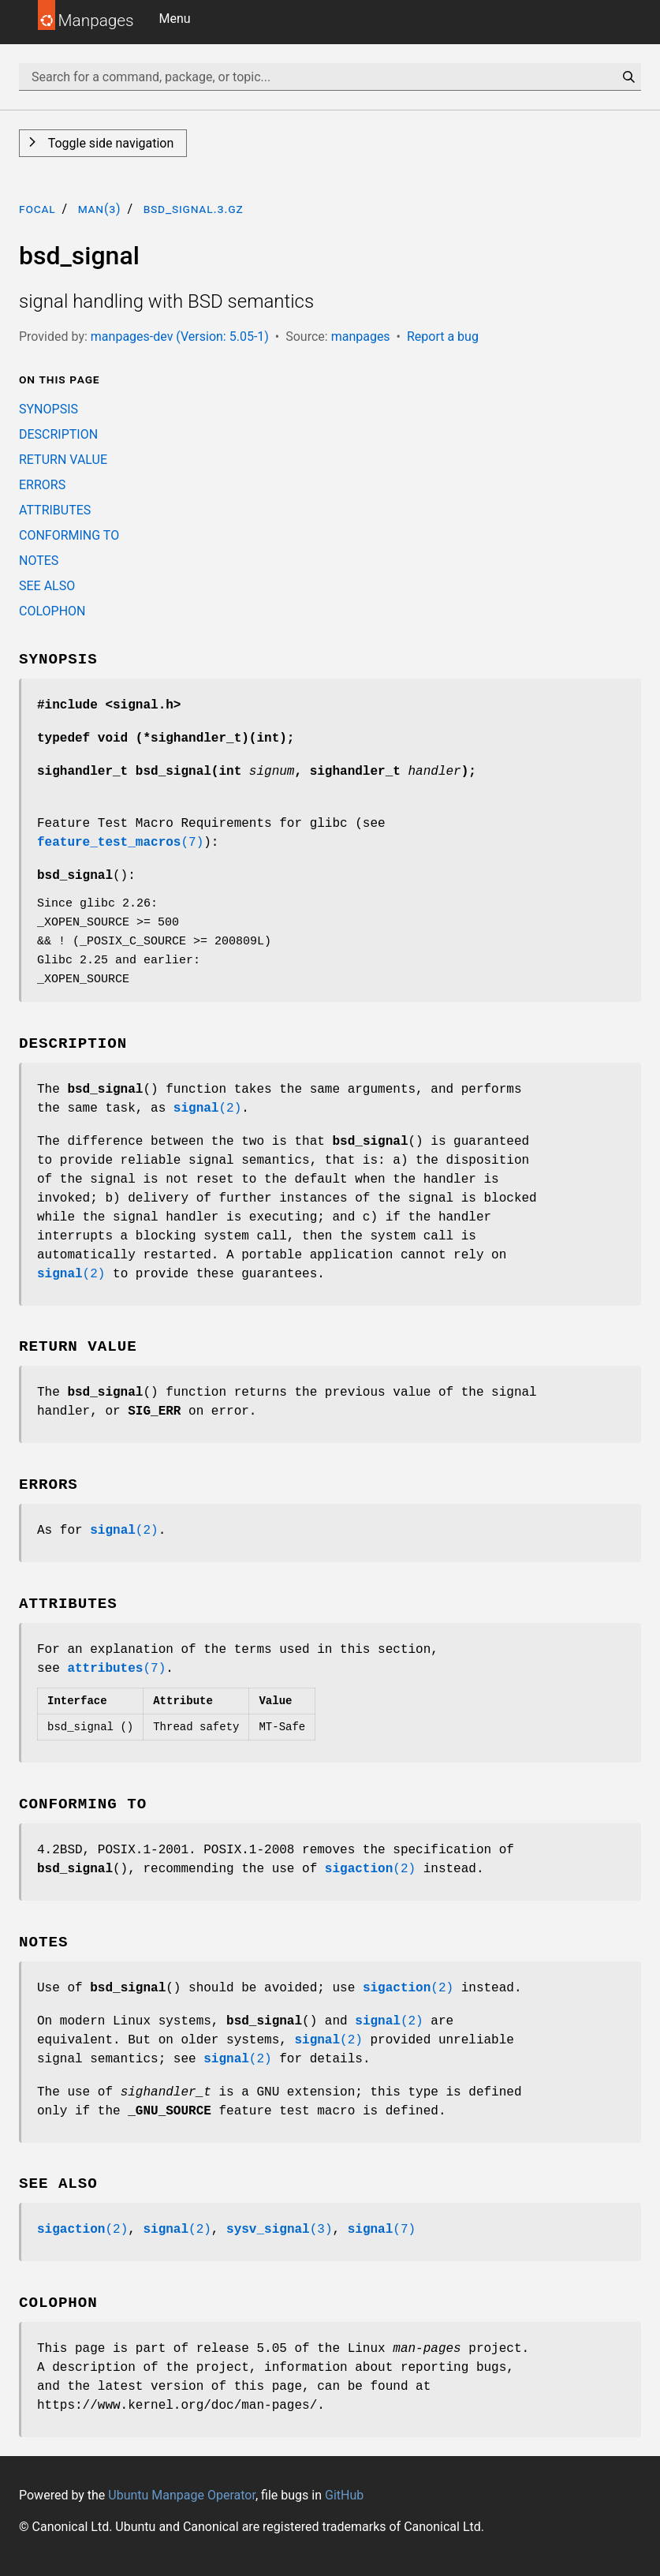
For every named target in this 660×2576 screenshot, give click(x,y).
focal (37, 208)
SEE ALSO (47, 585)
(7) (120, 843)
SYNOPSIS (48, 409)
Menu (175, 18)
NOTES (38, 560)
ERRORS (42, 484)
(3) (279, 2230)
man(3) (99, 208)
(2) (207, 1108)
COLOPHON (52, 611)
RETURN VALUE (63, 459)
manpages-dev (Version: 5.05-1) (180, 336)
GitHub (344, 2495)
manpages (360, 336)
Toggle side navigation (109, 143)
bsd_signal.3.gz (194, 208)
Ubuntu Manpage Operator (181, 2495)
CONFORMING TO (69, 535)
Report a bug (443, 336)
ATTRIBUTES (55, 510)
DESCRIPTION (58, 434)
